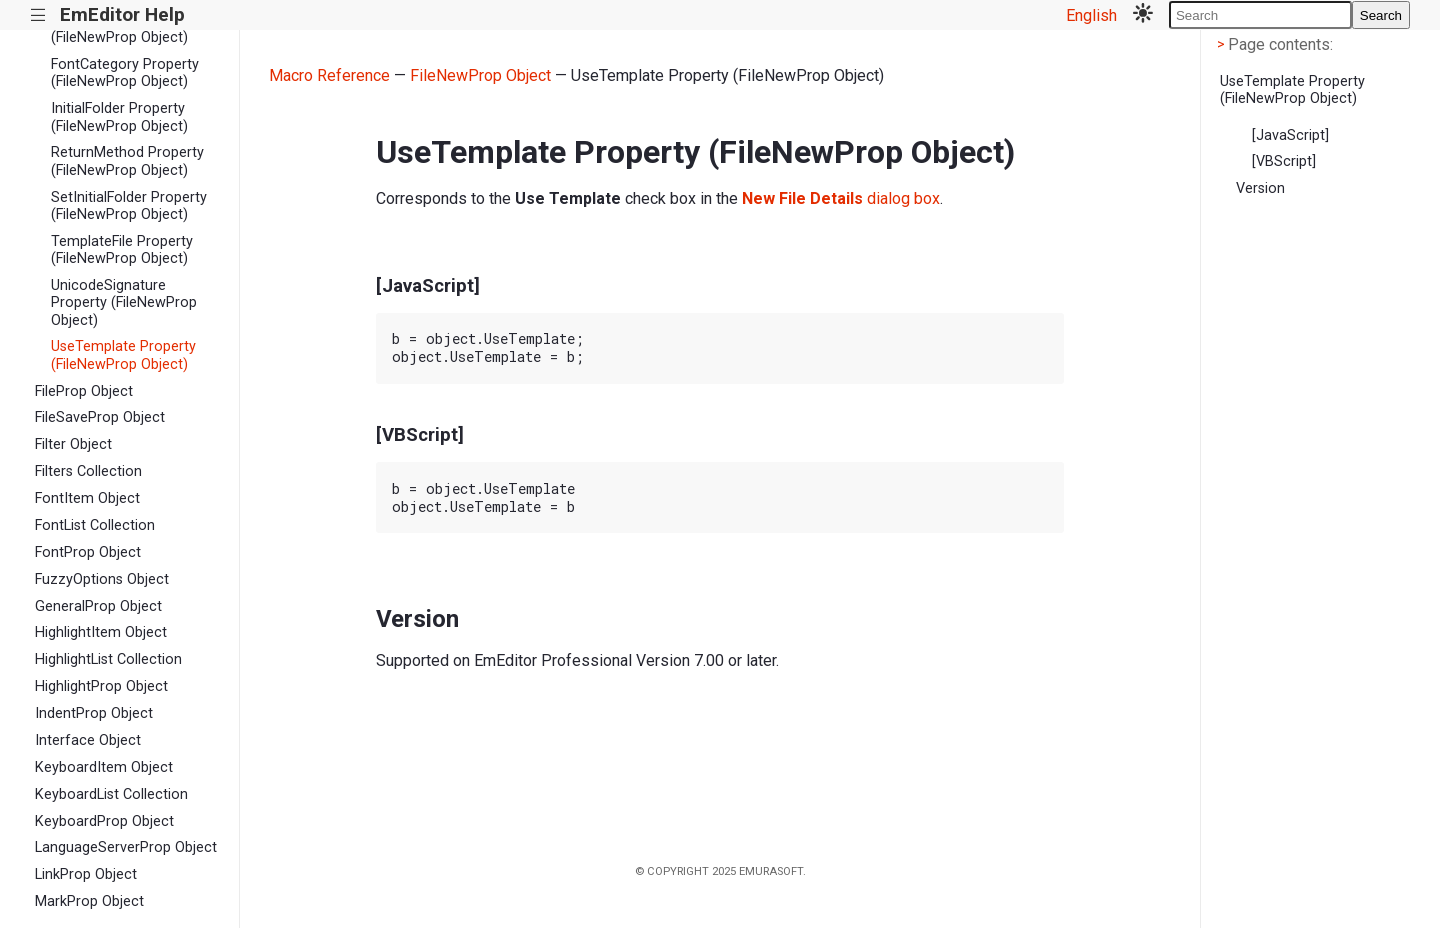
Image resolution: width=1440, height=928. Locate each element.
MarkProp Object (89, 901)
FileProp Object (84, 391)
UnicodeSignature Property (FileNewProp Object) (124, 303)
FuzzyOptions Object (102, 579)
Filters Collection (88, 471)
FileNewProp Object (480, 75)
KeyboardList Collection (111, 794)
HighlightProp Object (101, 686)
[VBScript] (1284, 161)
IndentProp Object (94, 713)
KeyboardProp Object (104, 821)
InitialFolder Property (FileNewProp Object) (119, 117)
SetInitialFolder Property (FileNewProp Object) (129, 206)
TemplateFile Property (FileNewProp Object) (122, 250)
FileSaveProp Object (100, 417)
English (1091, 15)
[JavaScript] (1290, 135)
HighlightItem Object (101, 632)
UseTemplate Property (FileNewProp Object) (123, 355)
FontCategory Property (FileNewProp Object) (125, 73)
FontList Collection (95, 525)
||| (38, 15)
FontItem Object (87, 498)
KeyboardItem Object (104, 767)
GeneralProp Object (98, 606)
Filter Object (73, 444)
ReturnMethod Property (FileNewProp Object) (127, 161)
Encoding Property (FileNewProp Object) (119, 29)
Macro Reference (329, 75)
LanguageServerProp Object (126, 847)
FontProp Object (88, 552)
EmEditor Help (122, 14)
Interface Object (88, 740)
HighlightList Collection (108, 659)
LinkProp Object (86, 874)
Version (1260, 188)
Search (1381, 15)
